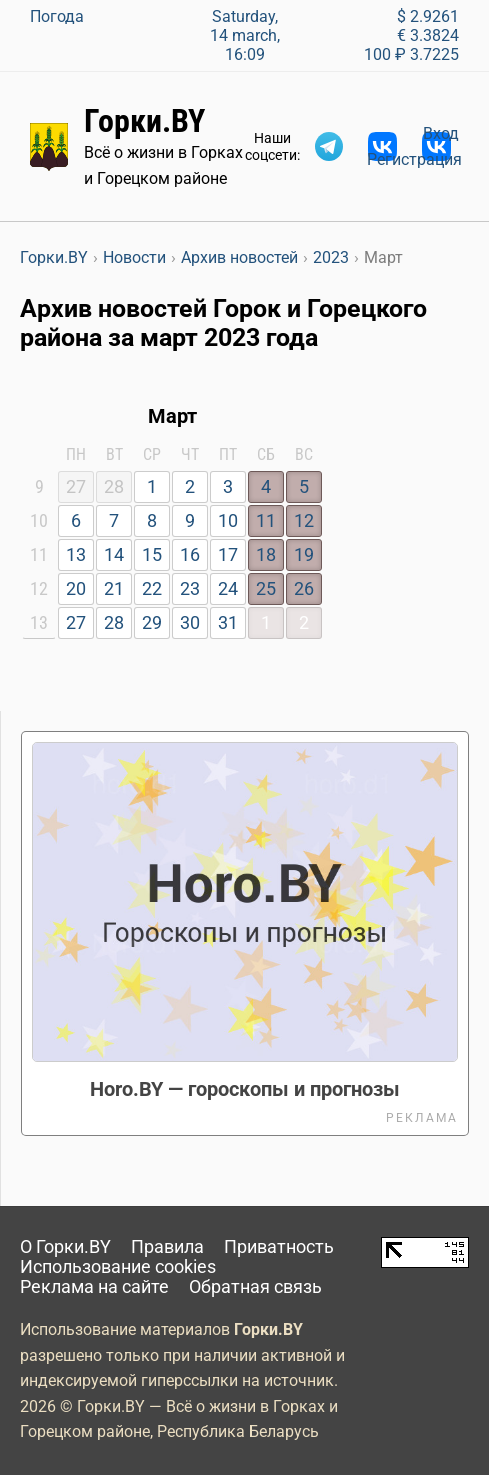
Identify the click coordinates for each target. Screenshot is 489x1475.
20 (76, 589)
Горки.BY (144, 121)
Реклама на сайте (94, 1287)
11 (266, 521)
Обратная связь (255, 1287)
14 (114, 555)
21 (114, 589)
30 (190, 623)
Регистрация (414, 159)
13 (76, 555)
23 (190, 589)
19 (304, 555)
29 (152, 623)
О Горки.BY (65, 1247)
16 (190, 555)
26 (304, 589)
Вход (441, 133)
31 (228, 623)
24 (228, 589)
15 (152, 555)
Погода (57, 16)
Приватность (279, 1247)
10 (228, 521)
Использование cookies (118, 1267)
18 (266, 555)
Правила (167, 1247)
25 (266, 589)
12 (304, 521)
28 (114, 623)
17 (228, 555)
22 (152, 589)
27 (76, 623)
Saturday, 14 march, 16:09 (245, 35)
